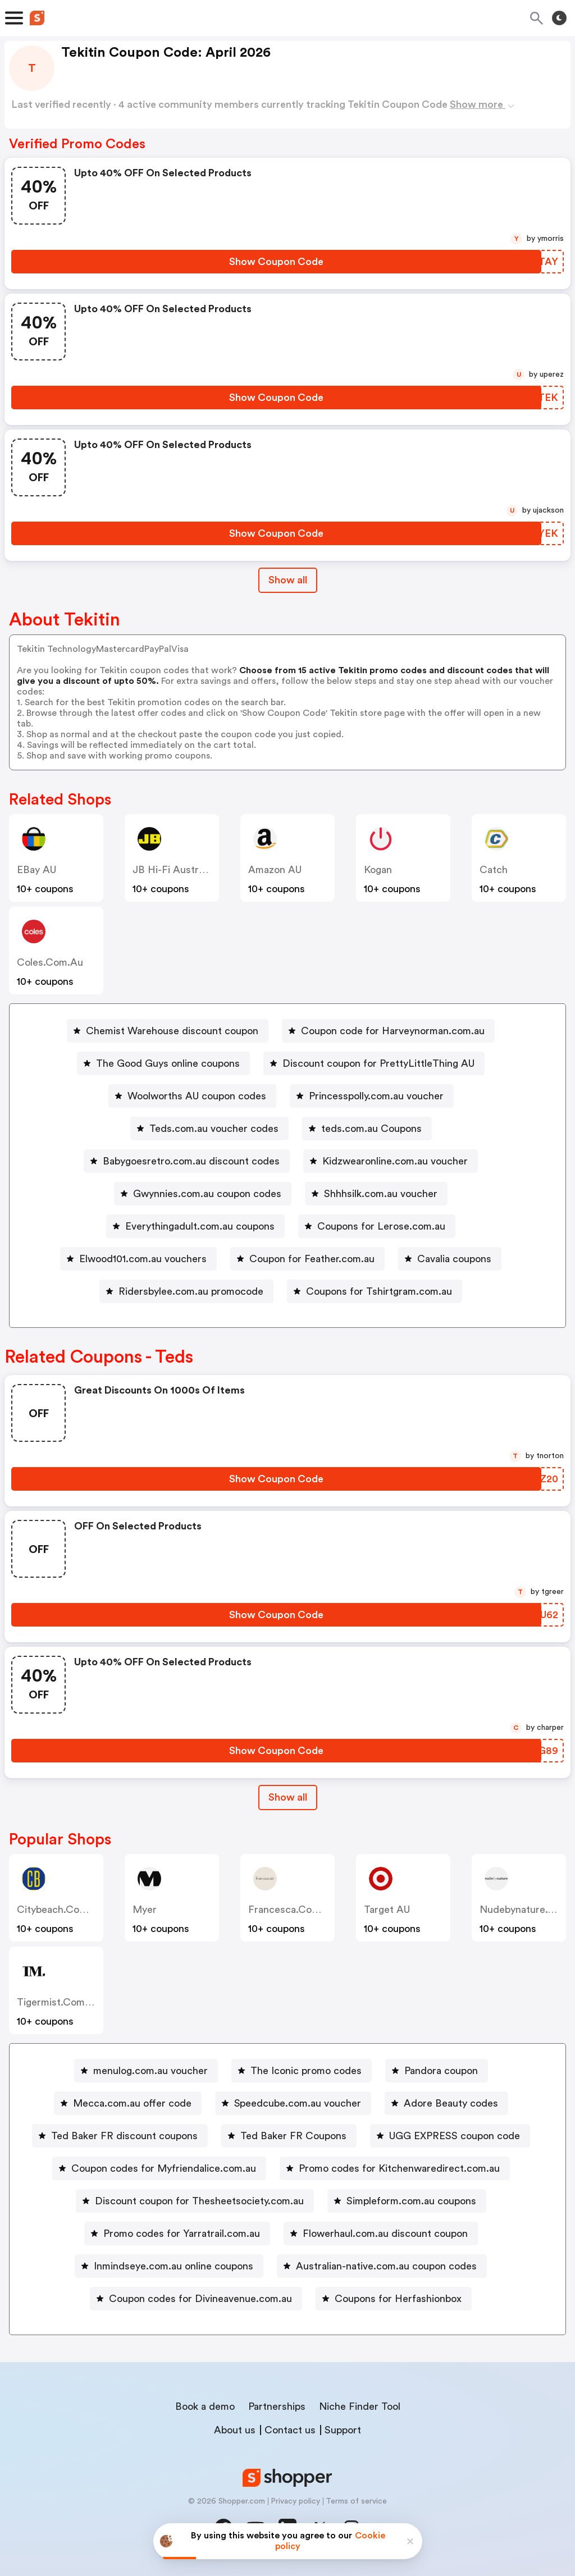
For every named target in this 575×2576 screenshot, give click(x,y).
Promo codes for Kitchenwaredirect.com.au (399, 2168)
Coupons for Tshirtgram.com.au (379, 1291)
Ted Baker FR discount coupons (124, 2136)
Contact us (290, 2430)
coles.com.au (50, 962)
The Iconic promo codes (306, 2071)
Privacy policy (295, 2501)
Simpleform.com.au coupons (411, 2201)
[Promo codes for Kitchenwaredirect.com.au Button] (395, 2168)
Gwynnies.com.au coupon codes (207, 1194)
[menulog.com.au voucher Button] (146, 2070)
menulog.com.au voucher (150, 2071)
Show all (287, 1797)
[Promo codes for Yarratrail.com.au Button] (177, 2233)
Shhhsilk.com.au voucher (380, 1194)
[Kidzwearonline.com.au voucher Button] (390, 1161)
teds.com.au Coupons (371, 1128)
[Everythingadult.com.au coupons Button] (195, 1226)
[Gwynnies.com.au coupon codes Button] (202, 1193)
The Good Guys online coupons (168, 1063)
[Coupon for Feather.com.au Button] (307, 1259)
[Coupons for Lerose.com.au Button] (376, 1226)
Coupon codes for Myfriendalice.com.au (163, 2168)
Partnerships (276, 2406)
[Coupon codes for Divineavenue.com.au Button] (196, 2298)
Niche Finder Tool (359, 2406)
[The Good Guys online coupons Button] (163, 1063)
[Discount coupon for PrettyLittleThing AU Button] (374, 1063)
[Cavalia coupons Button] (449, 1259)
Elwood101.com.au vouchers (143, 1259)
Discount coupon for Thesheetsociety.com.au (199, 2201)
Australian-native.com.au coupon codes (386, 2266)
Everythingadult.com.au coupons (200, 1226)
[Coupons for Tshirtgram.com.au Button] (374, 1291)
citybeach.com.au (60, 1909)
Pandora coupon (441, 2071)
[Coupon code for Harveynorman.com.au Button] (388, 1031)
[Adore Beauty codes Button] (446, 2103)
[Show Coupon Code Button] (276, 261)
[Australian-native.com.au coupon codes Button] (382, 2266)
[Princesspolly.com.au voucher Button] (372, 1096)
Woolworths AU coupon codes (196, 1096)
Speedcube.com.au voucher (297, 2103)
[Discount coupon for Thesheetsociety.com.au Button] (195, 2201)
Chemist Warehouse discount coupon (172, 1031)
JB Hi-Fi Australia (173, 870)
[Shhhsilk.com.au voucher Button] (376, 1193)
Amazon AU (275, 870)
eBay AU (36, 870)
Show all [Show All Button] (287, 580)
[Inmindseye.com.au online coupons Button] (169, 2266)
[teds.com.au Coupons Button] (367, 1128)
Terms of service (356, 2501)
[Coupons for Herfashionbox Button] (394, 2298)
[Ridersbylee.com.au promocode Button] (186, 1291)
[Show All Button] (287, 1797)
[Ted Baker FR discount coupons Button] (120, 2136)
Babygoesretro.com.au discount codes (191, 1161)
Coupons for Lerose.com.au (381, 1226)
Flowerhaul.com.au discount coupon (385, 2233)
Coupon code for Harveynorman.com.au (393, 1031)
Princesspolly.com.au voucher (376, 1096)
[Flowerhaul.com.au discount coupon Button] (381, 2233)
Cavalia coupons (454, 1259)
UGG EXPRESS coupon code (454, 2136)
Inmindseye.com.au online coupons (173, 2266)
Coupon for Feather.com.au (312, 1259)
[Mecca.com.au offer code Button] (128, 2103)
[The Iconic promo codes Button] (301, 2070)
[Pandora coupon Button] (436, 2070)
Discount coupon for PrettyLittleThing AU (378, 1063)
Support (343, 2430)
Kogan (378, 870)
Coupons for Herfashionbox (398, 2299)
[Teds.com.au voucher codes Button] (209, 1128)
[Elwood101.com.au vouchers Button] (138, 1259)
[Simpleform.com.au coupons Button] (406, 2201)
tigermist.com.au (59, 2002)
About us (234, 2430)
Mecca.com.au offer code (132, 2103)
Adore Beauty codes (451, 2103)
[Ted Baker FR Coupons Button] (289, 2136)
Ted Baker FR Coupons (293, 2136)
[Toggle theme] (559, 18)
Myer (145, 1909)
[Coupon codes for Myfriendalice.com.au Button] (159, 2168)
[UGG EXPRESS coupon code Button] (450, 2136)
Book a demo (205, 2406)
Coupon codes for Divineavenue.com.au (200, 2299)
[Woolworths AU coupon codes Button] (192, 1096)
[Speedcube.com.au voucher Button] (293, 2103)
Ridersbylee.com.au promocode (190, 1291)
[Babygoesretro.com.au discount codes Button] (187, 1161)
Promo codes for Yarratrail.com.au (181, 2233)
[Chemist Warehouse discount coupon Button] (167, 1031)
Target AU (387, 1909)
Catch (494, 870)
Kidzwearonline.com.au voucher (395, 1161)
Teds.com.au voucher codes (214, 1128)
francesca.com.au (292, 1909)
